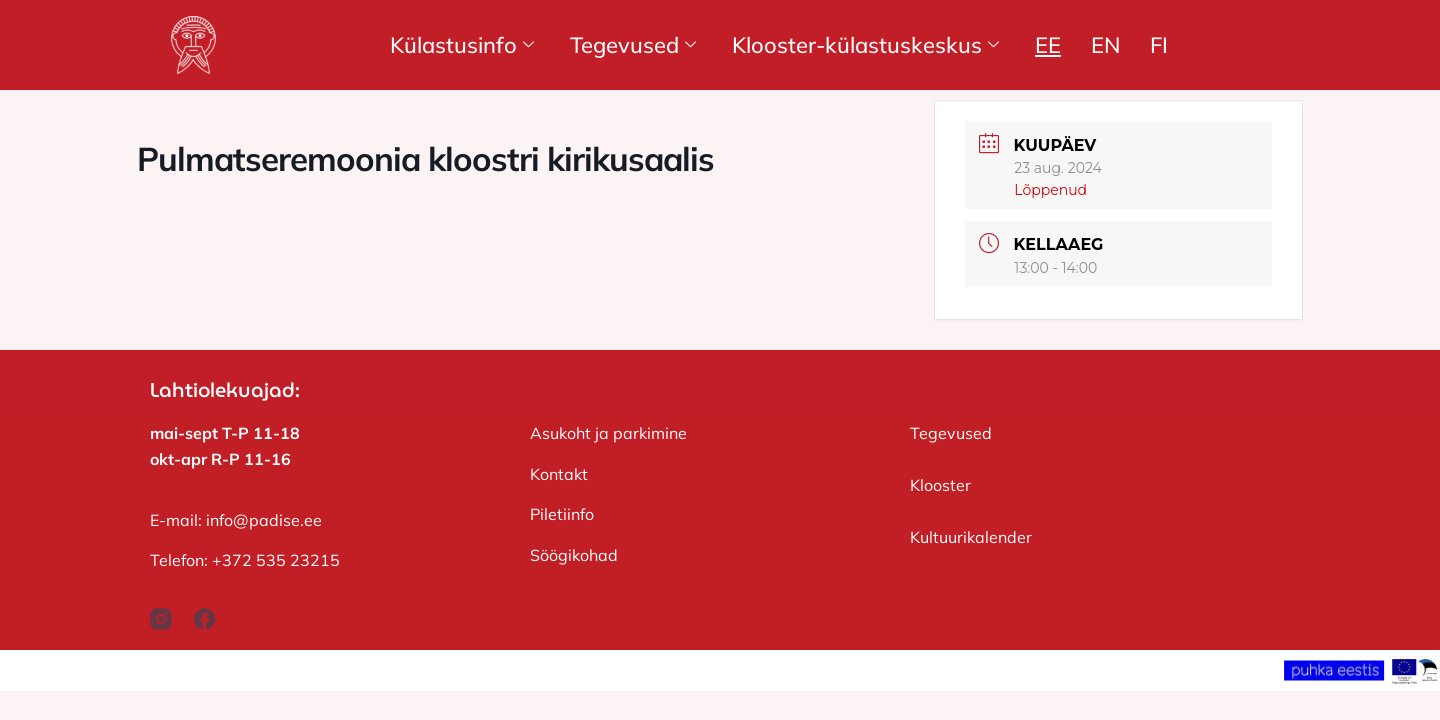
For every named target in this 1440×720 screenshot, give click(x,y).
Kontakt (559, 474)
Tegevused (633, 45)
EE (1048, 45)
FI (1159, 45)
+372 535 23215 (276, 560)
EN (1105, 45)
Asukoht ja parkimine (608, 433)
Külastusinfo (462, 45)
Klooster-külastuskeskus (865, 45)
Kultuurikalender (971, 537)
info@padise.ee (264, 520)
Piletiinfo (562, 514)
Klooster (940, 485)
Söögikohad (574, 555)
